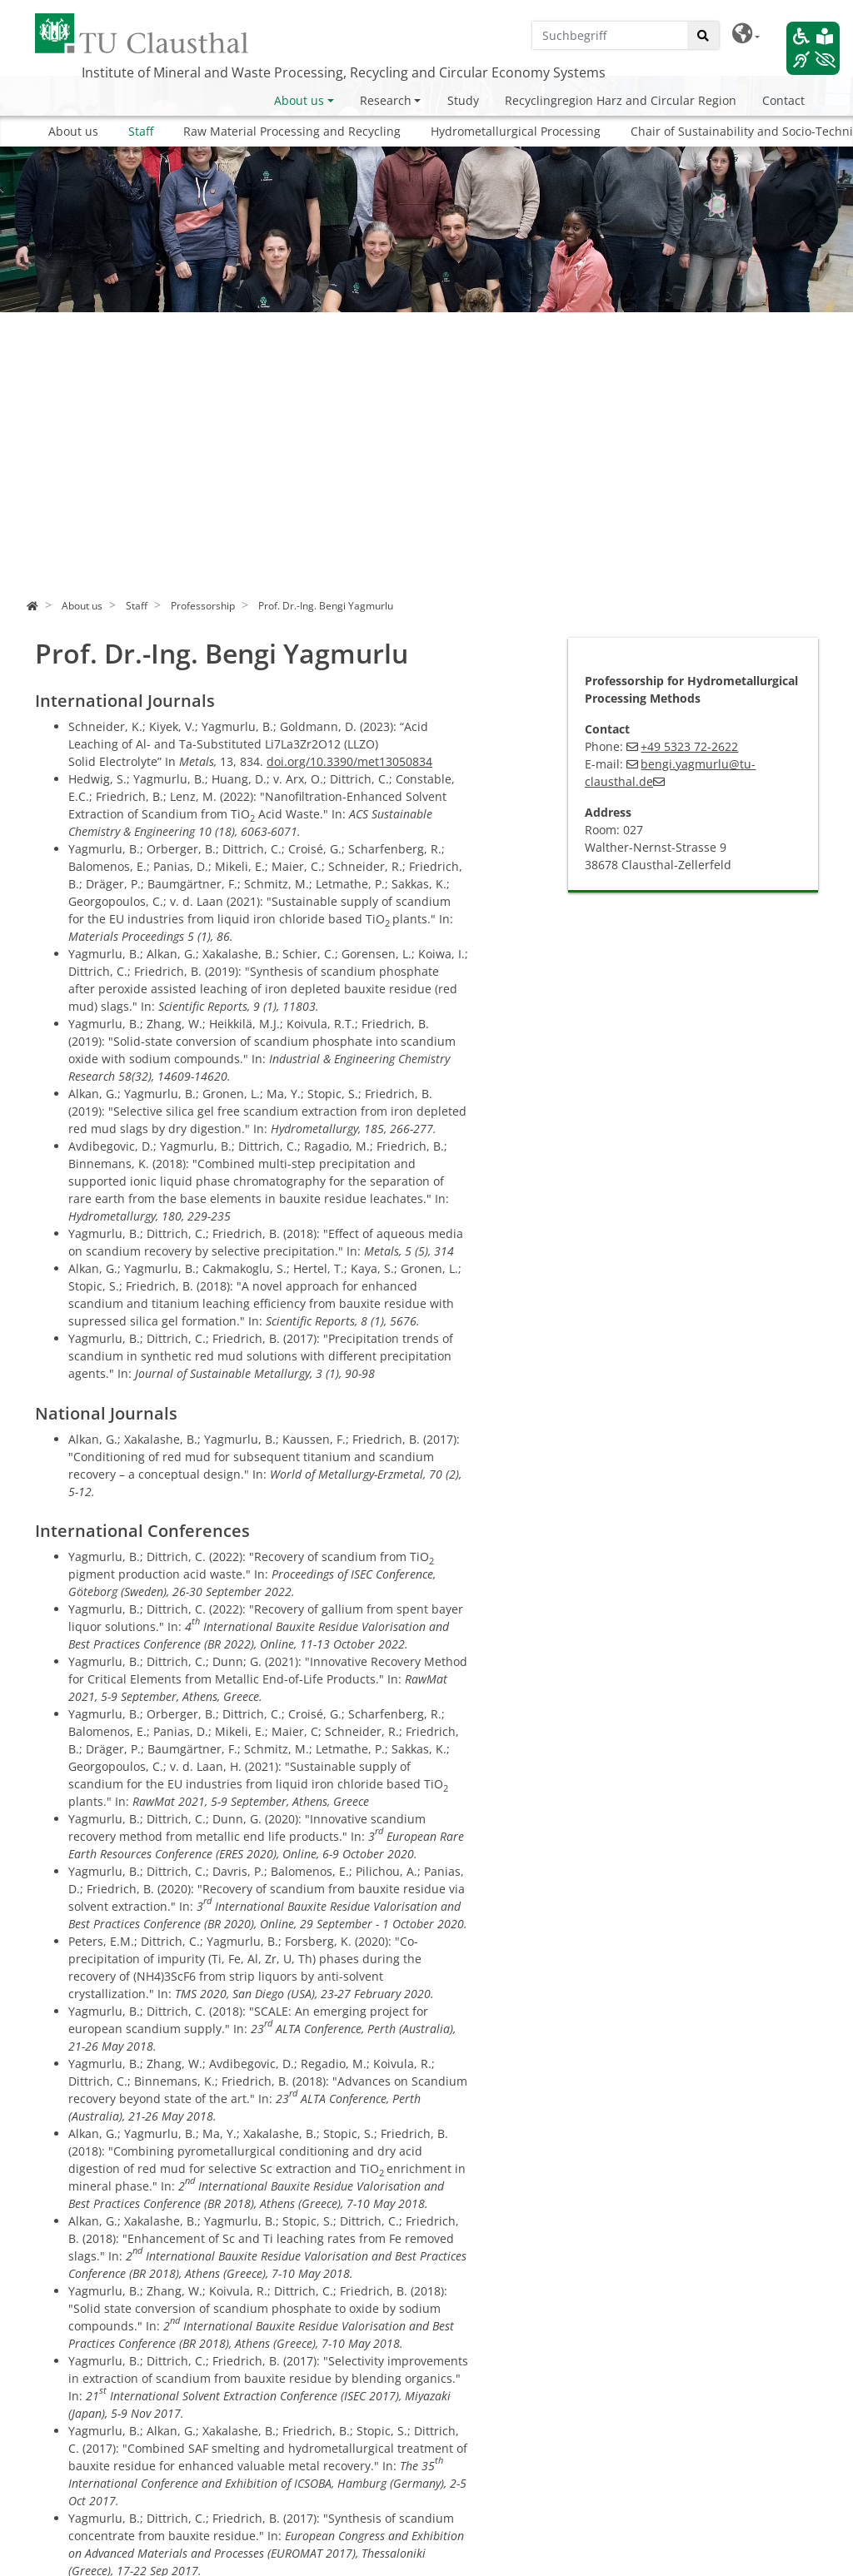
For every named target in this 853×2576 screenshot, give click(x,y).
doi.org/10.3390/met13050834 (349, 761)
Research (386, 100)
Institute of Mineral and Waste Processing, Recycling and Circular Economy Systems (344, 72)
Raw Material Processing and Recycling (292, 131)
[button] (746, 33)
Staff (140, 131)
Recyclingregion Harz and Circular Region (620, 100)
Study (463, 100)
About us (299, 100)
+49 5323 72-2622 (689, 746)
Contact (783, 100)
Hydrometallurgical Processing (516, 131)
